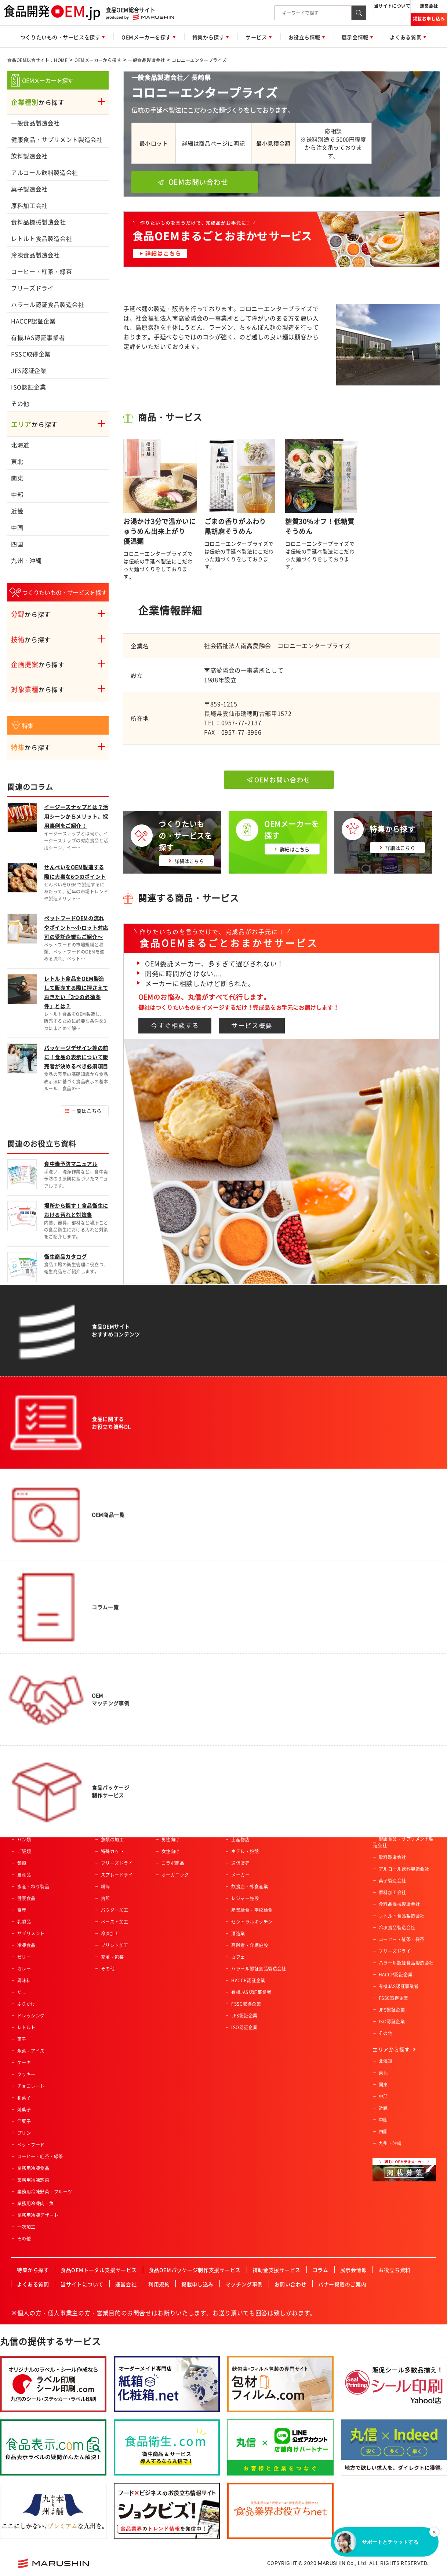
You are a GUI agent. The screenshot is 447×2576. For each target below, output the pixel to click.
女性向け (170, 1851)
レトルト (26, 2027)
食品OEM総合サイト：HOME (37, 60)
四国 (17, 543)
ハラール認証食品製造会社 (47, 304)
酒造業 (238, 1933)
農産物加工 (112, 1816)
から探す (38, 102)
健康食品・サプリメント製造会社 (57, 139)
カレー (24, 1968)
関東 (17, 477)
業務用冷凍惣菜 (33, 2180)
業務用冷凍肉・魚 (35, 2203)
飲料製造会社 (29, 155)
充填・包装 (112, 1957)
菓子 (21, 2039)
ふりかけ (26, 2004)
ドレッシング (31, 2015)
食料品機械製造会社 (38, 221)
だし (21, 1992)
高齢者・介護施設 (249, 1945)
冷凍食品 (26, 1945)
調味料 (24, 1980)
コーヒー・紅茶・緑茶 (41, 271)
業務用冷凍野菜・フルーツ (44, 2191)
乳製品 (24, 1921)
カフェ (238, 1957)
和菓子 (24, 2097)
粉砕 (105, 1886)
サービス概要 (251, 1025)
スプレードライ (117, 1874)
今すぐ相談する (175, 1025)
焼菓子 (24, 2109)
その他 (20, 403)
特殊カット (112, 1851)
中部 (17, 494)
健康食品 (26, 1898)
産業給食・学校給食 (251, 1910)
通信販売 (240, 1863)
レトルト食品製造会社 (41, 238)
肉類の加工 (112, 1828)
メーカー (240, 1874)
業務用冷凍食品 (33, 2168)
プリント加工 (114, 1945)
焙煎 (105, 1898)
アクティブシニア (179, 1816)
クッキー (26, 2074)
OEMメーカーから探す (97, 60)
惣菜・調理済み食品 (37, 1816)
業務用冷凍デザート (37, 2215)
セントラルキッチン (251, 1921)
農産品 (24, 1874)
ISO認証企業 (28, 387)
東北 (17, 461)
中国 (17, 527)
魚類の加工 (112, 1839)
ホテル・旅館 (245, 1851)
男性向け (170, 1839)
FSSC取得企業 (31, 354)
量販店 (238, 1828)
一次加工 (26, 2227)
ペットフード (31, 2144)
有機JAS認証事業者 (38, 337)
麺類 (21, 1863)
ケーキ (24, 2062)
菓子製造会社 (29, 188)
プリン (24, 2133)
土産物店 (240, 1839)
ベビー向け (172, 1828)
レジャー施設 (245, 1898)
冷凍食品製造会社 (35, 254)
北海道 (20, 444)
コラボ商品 (172, 1863)
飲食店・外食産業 (249, 1886)
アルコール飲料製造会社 (44, 172)
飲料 (21, 1828)
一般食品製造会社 (146, 60)
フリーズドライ (32, 287)
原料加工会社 (29, 205)
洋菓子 (24, 2121)
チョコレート (31, 2086)
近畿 (17, 510)
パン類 (24, 1839)
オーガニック (175, 1874)
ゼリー (24, 1957)
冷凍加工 (110, 1933)
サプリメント (31, 1933)
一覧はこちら (86, 1110)
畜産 (21, 1910)
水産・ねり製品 (33, 1886)
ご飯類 (24, 1851)
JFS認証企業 (28, 370)
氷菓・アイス (31, 2051)
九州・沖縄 (26, 560)
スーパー (240, 1816)
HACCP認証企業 (33, 320)
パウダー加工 (114, 1910)
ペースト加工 (114, 1921)
